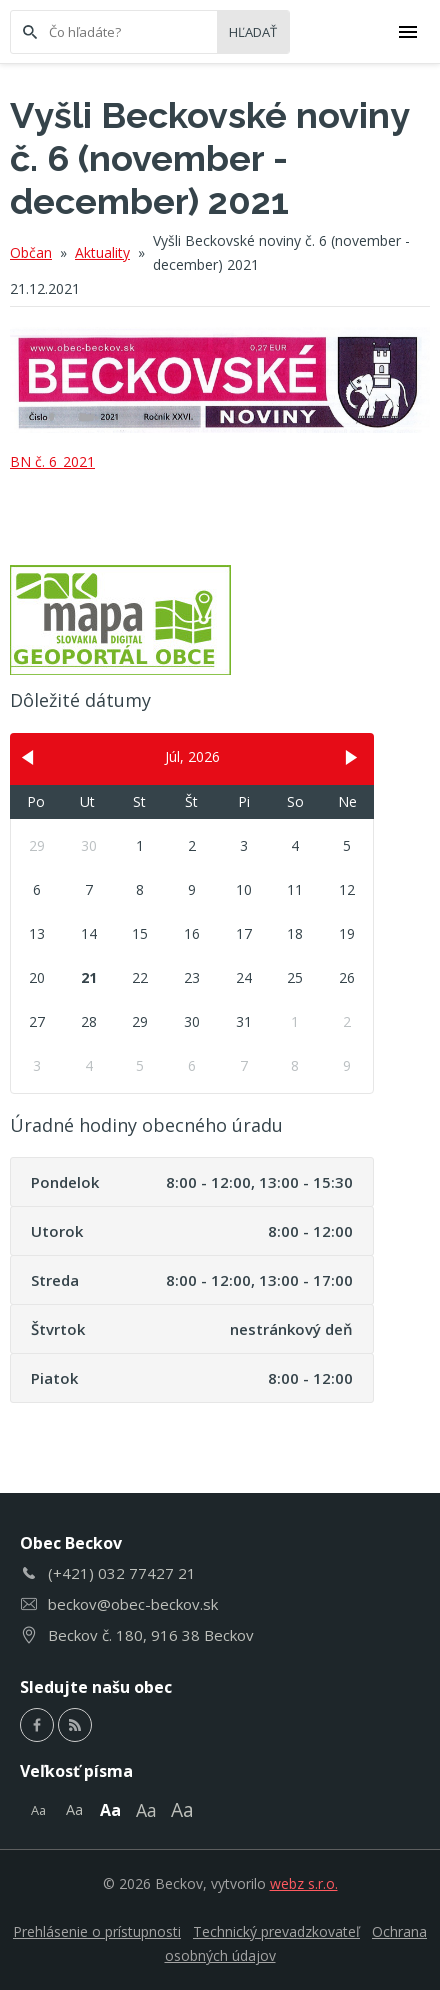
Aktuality (102, 252)
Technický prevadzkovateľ (276, 1931)
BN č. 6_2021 (52, 461)
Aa (38, 1810)
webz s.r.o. (304, 1883)
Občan (31, 252)
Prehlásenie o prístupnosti (97, 1931)
